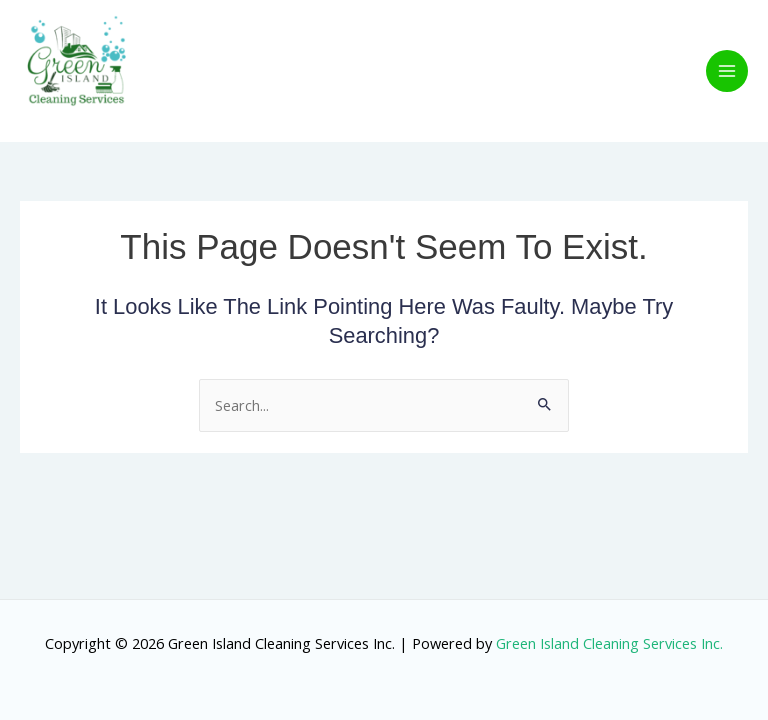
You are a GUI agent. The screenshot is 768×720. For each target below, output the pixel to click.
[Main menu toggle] (727, 71)
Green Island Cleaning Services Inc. (609, 643)
